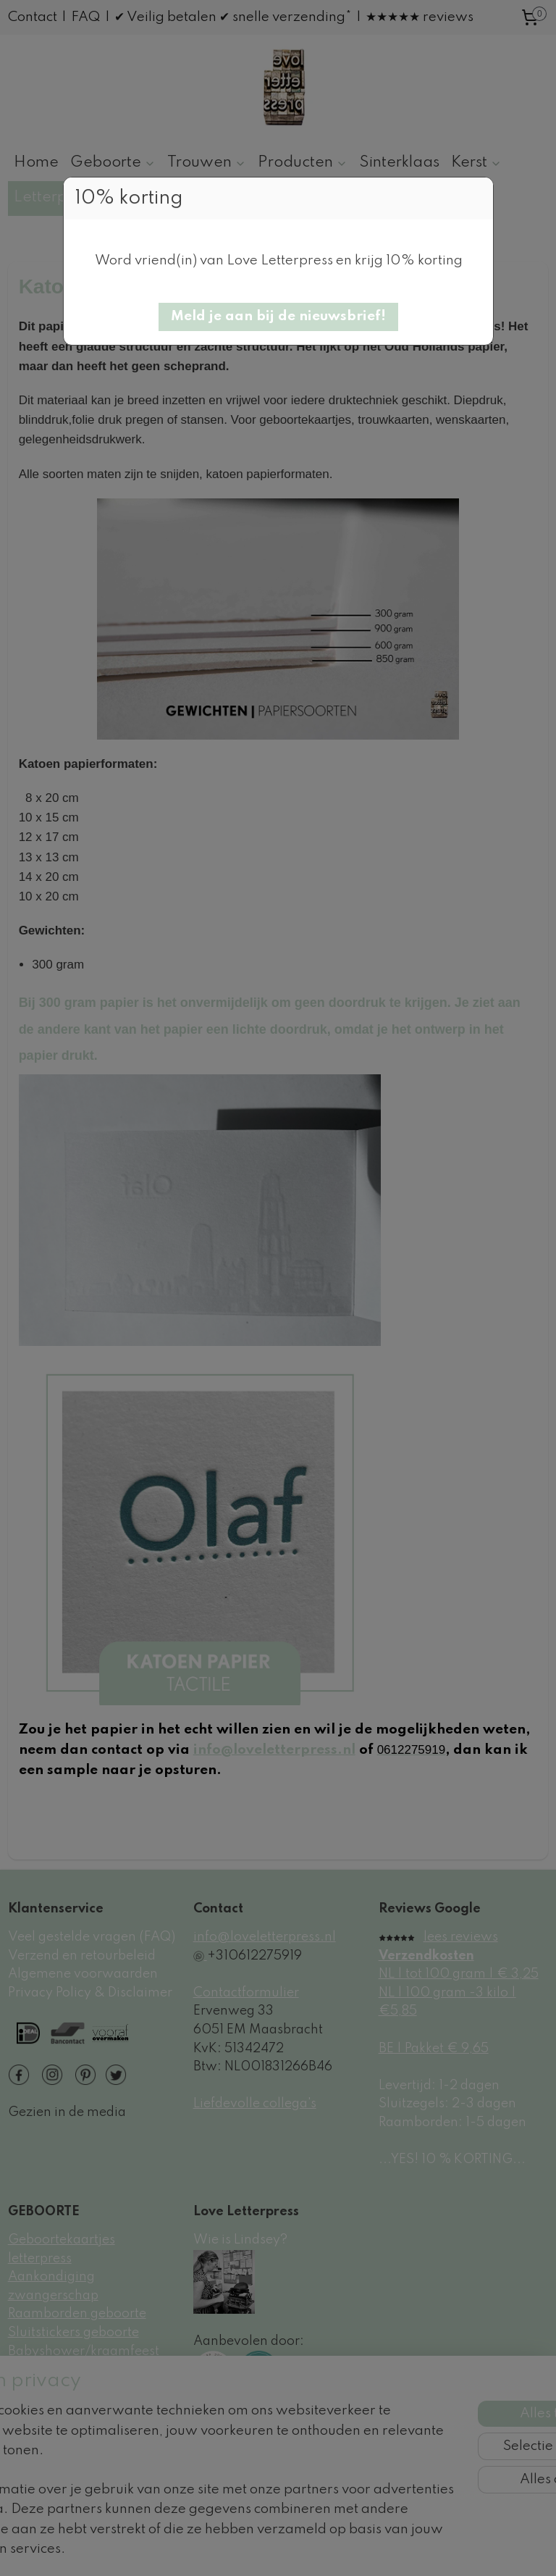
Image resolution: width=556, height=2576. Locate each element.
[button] (278, 317)
